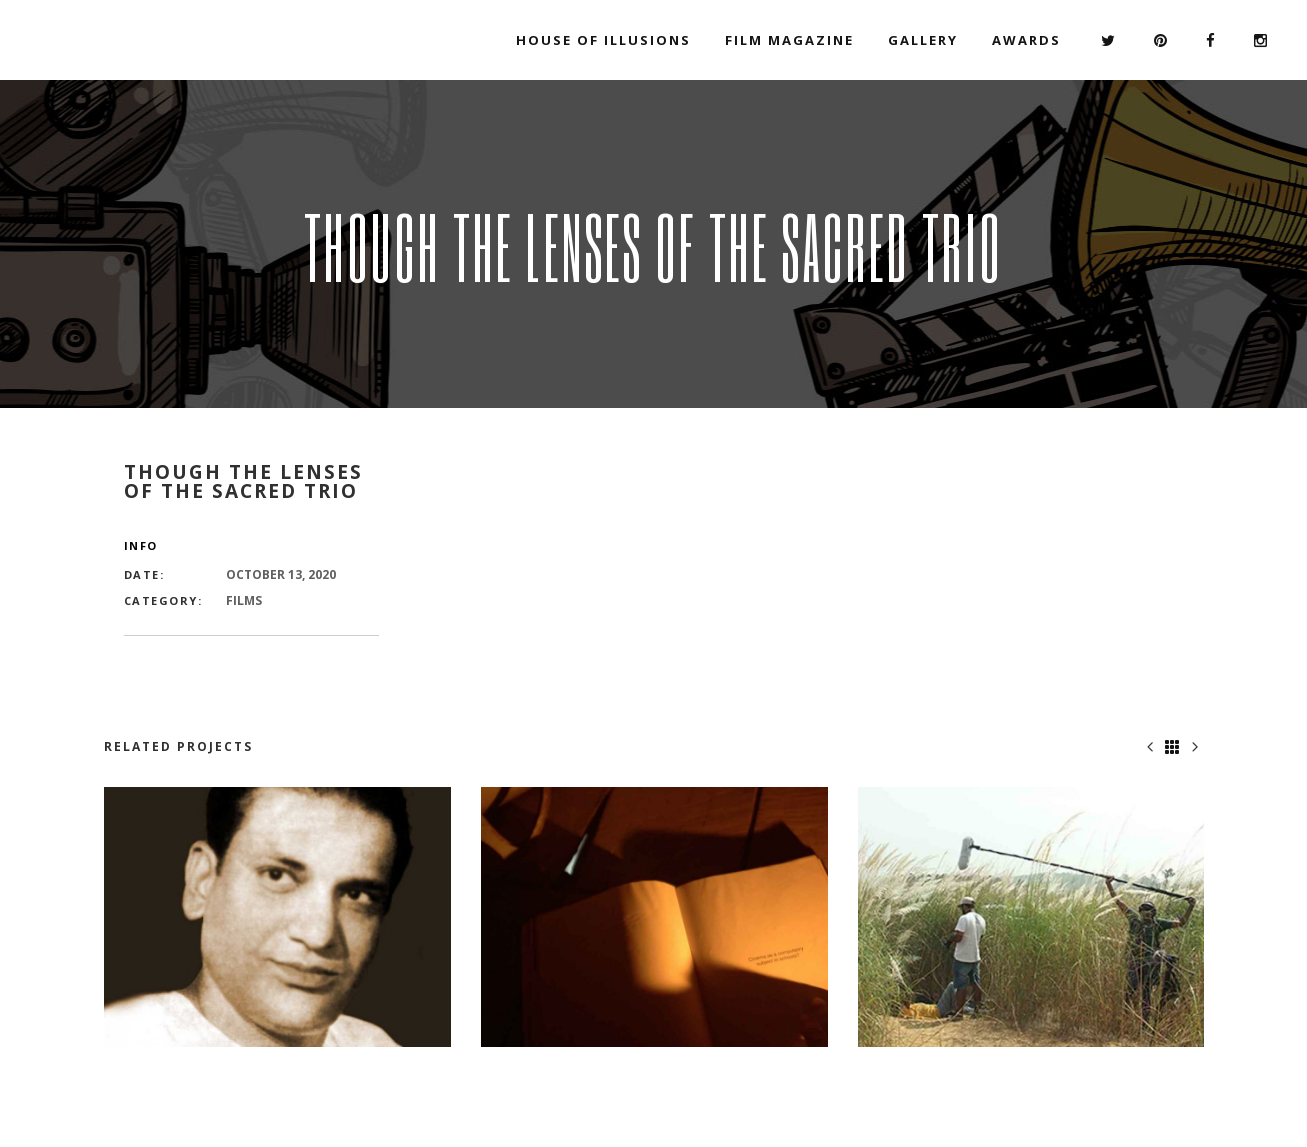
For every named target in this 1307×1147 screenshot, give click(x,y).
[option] (277, 917)
